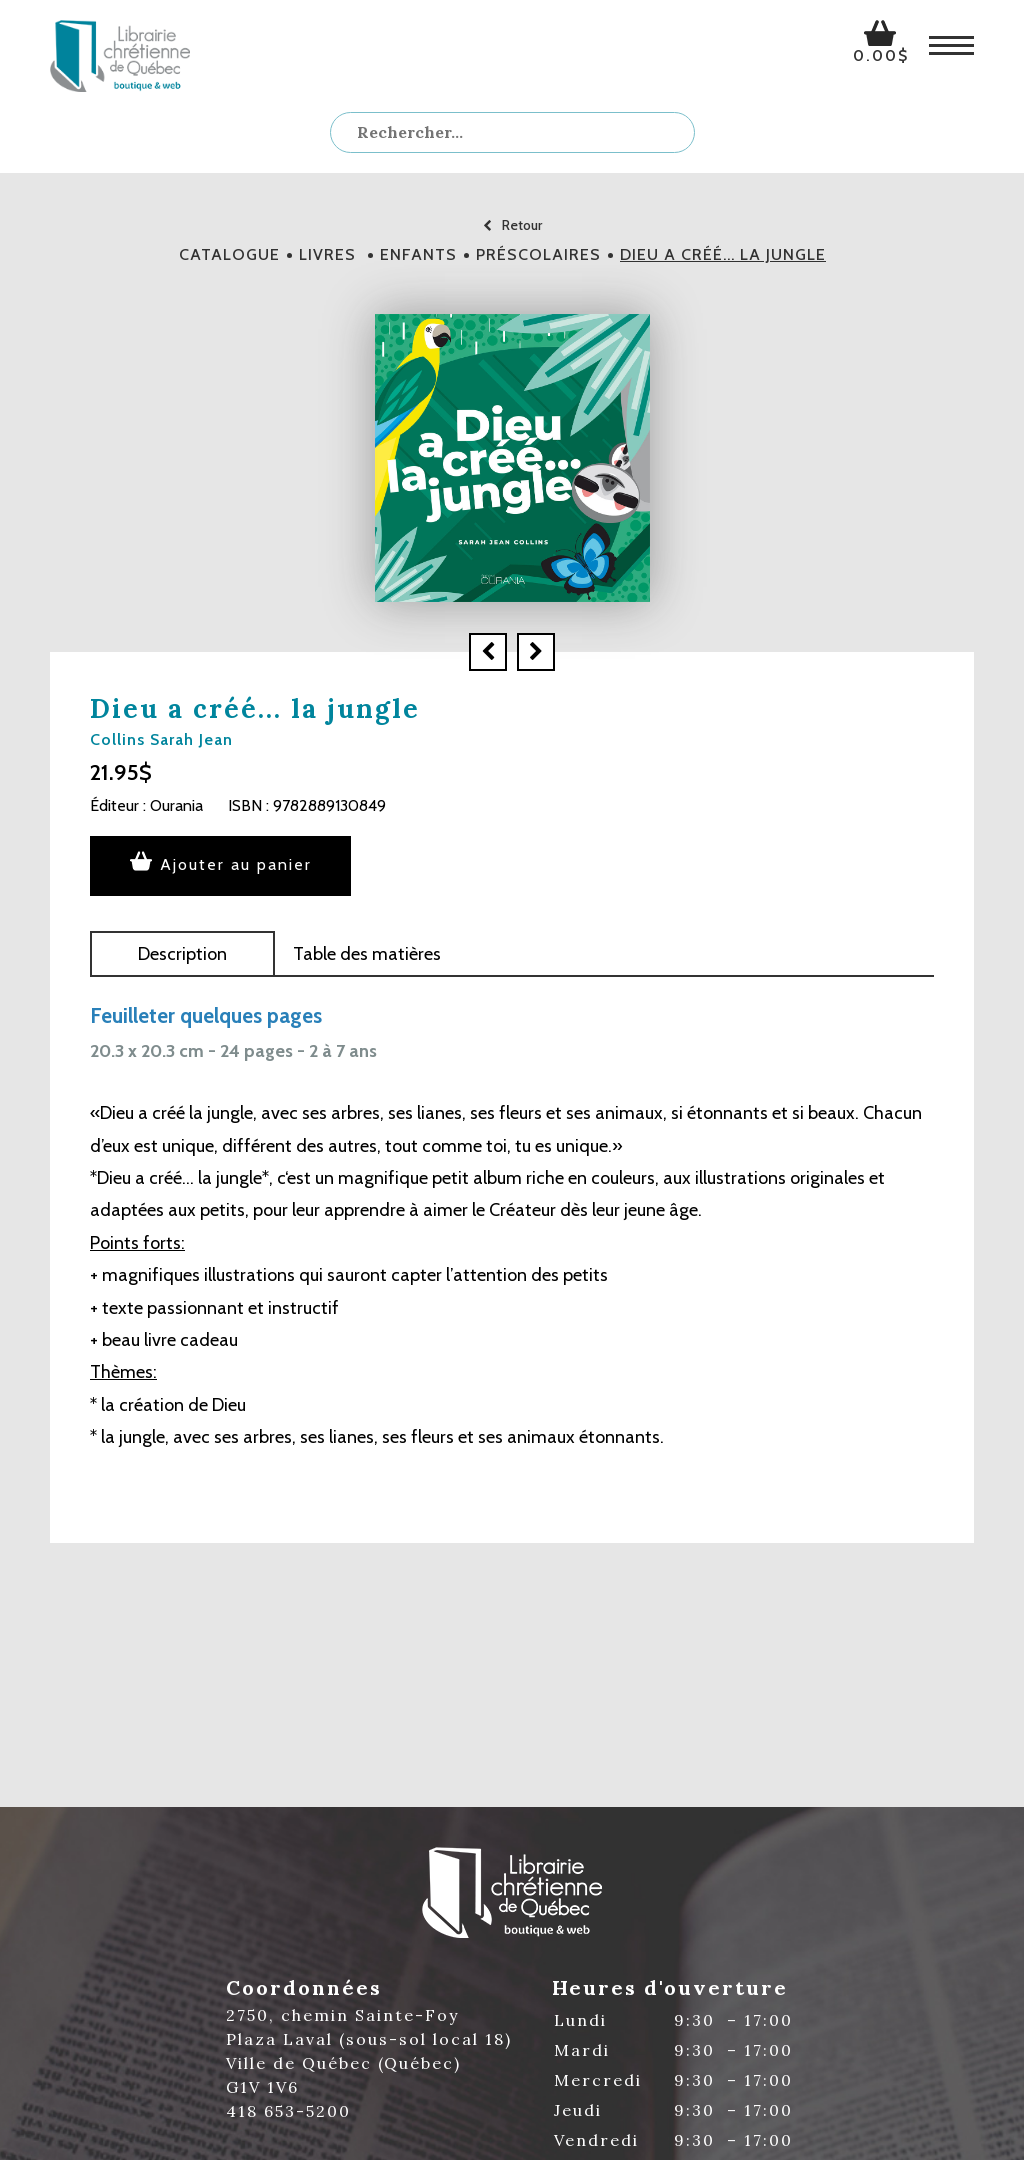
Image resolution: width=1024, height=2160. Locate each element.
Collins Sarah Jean (161, 739)
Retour (512, 225)
